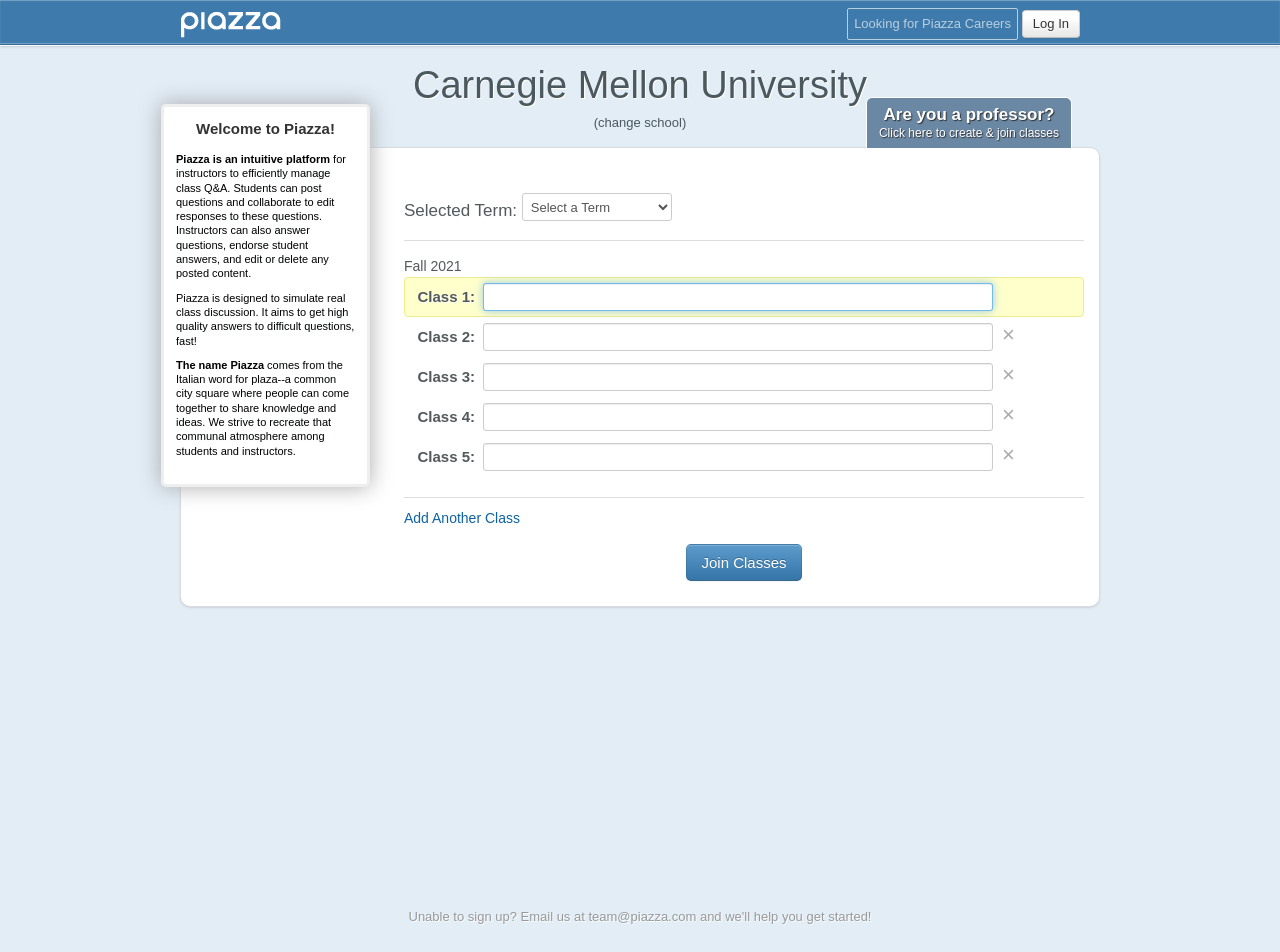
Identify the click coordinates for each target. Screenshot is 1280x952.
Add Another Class (462, 518)
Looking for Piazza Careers (932, 23)
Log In (1051, 23)
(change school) (640, 122)
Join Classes (743, 562)
